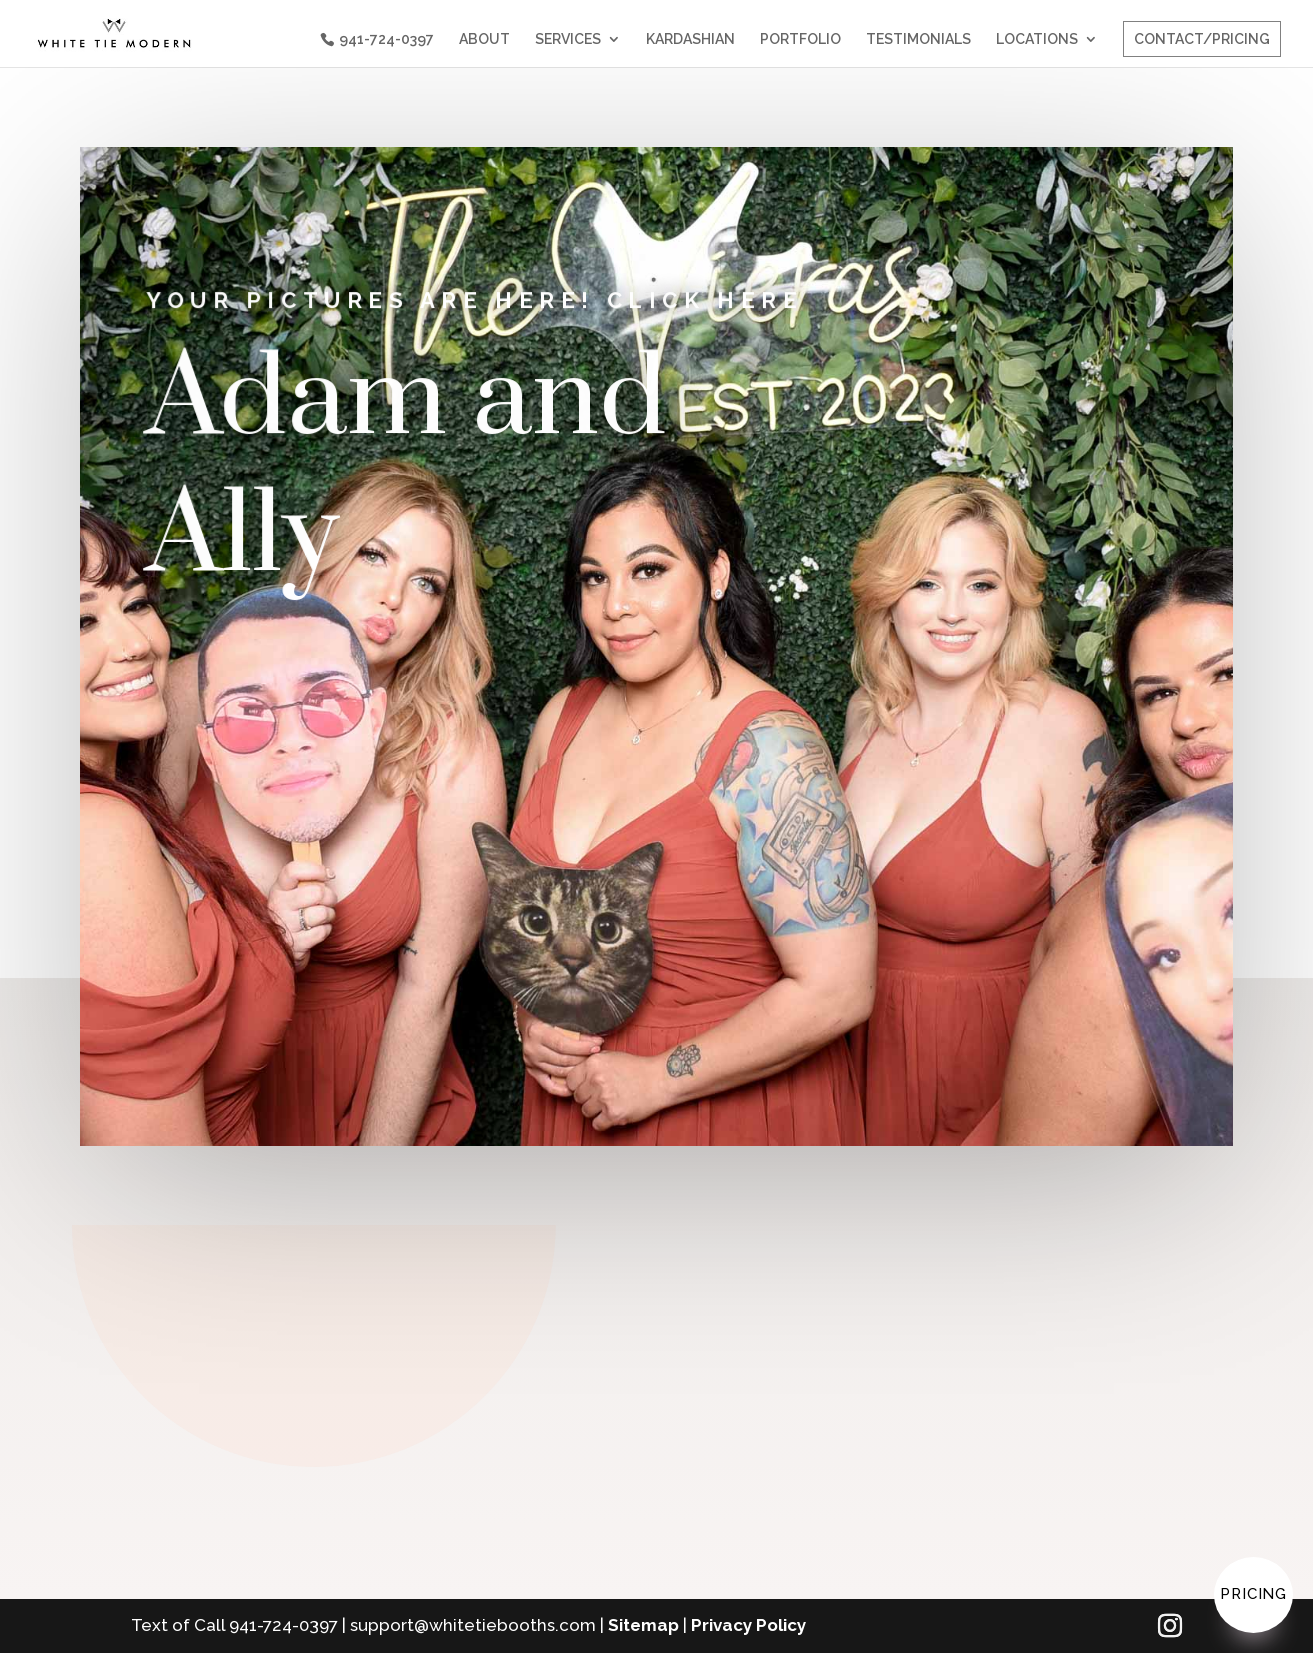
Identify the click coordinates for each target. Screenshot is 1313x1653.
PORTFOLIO (800, 39)
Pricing (1253, 1594)
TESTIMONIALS (918, 39)
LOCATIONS (1037, 39)
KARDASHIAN (690, 39)
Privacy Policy (748, 1625)
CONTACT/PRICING (1202, 39)
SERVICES (568, 39)
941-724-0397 (386, 39)
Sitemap (643, 1625)
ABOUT (484, 39)
